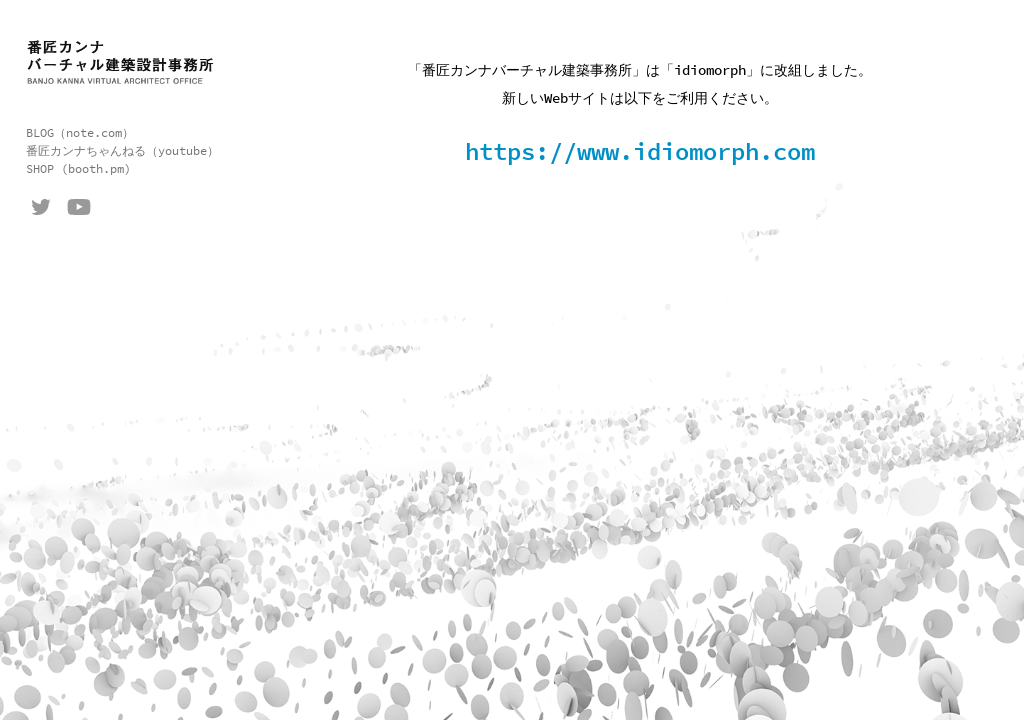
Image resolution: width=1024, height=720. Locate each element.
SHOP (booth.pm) (78, 169)
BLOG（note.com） (80, 133)
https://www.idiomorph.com (640, 152)
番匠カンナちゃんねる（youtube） (122, 151)
